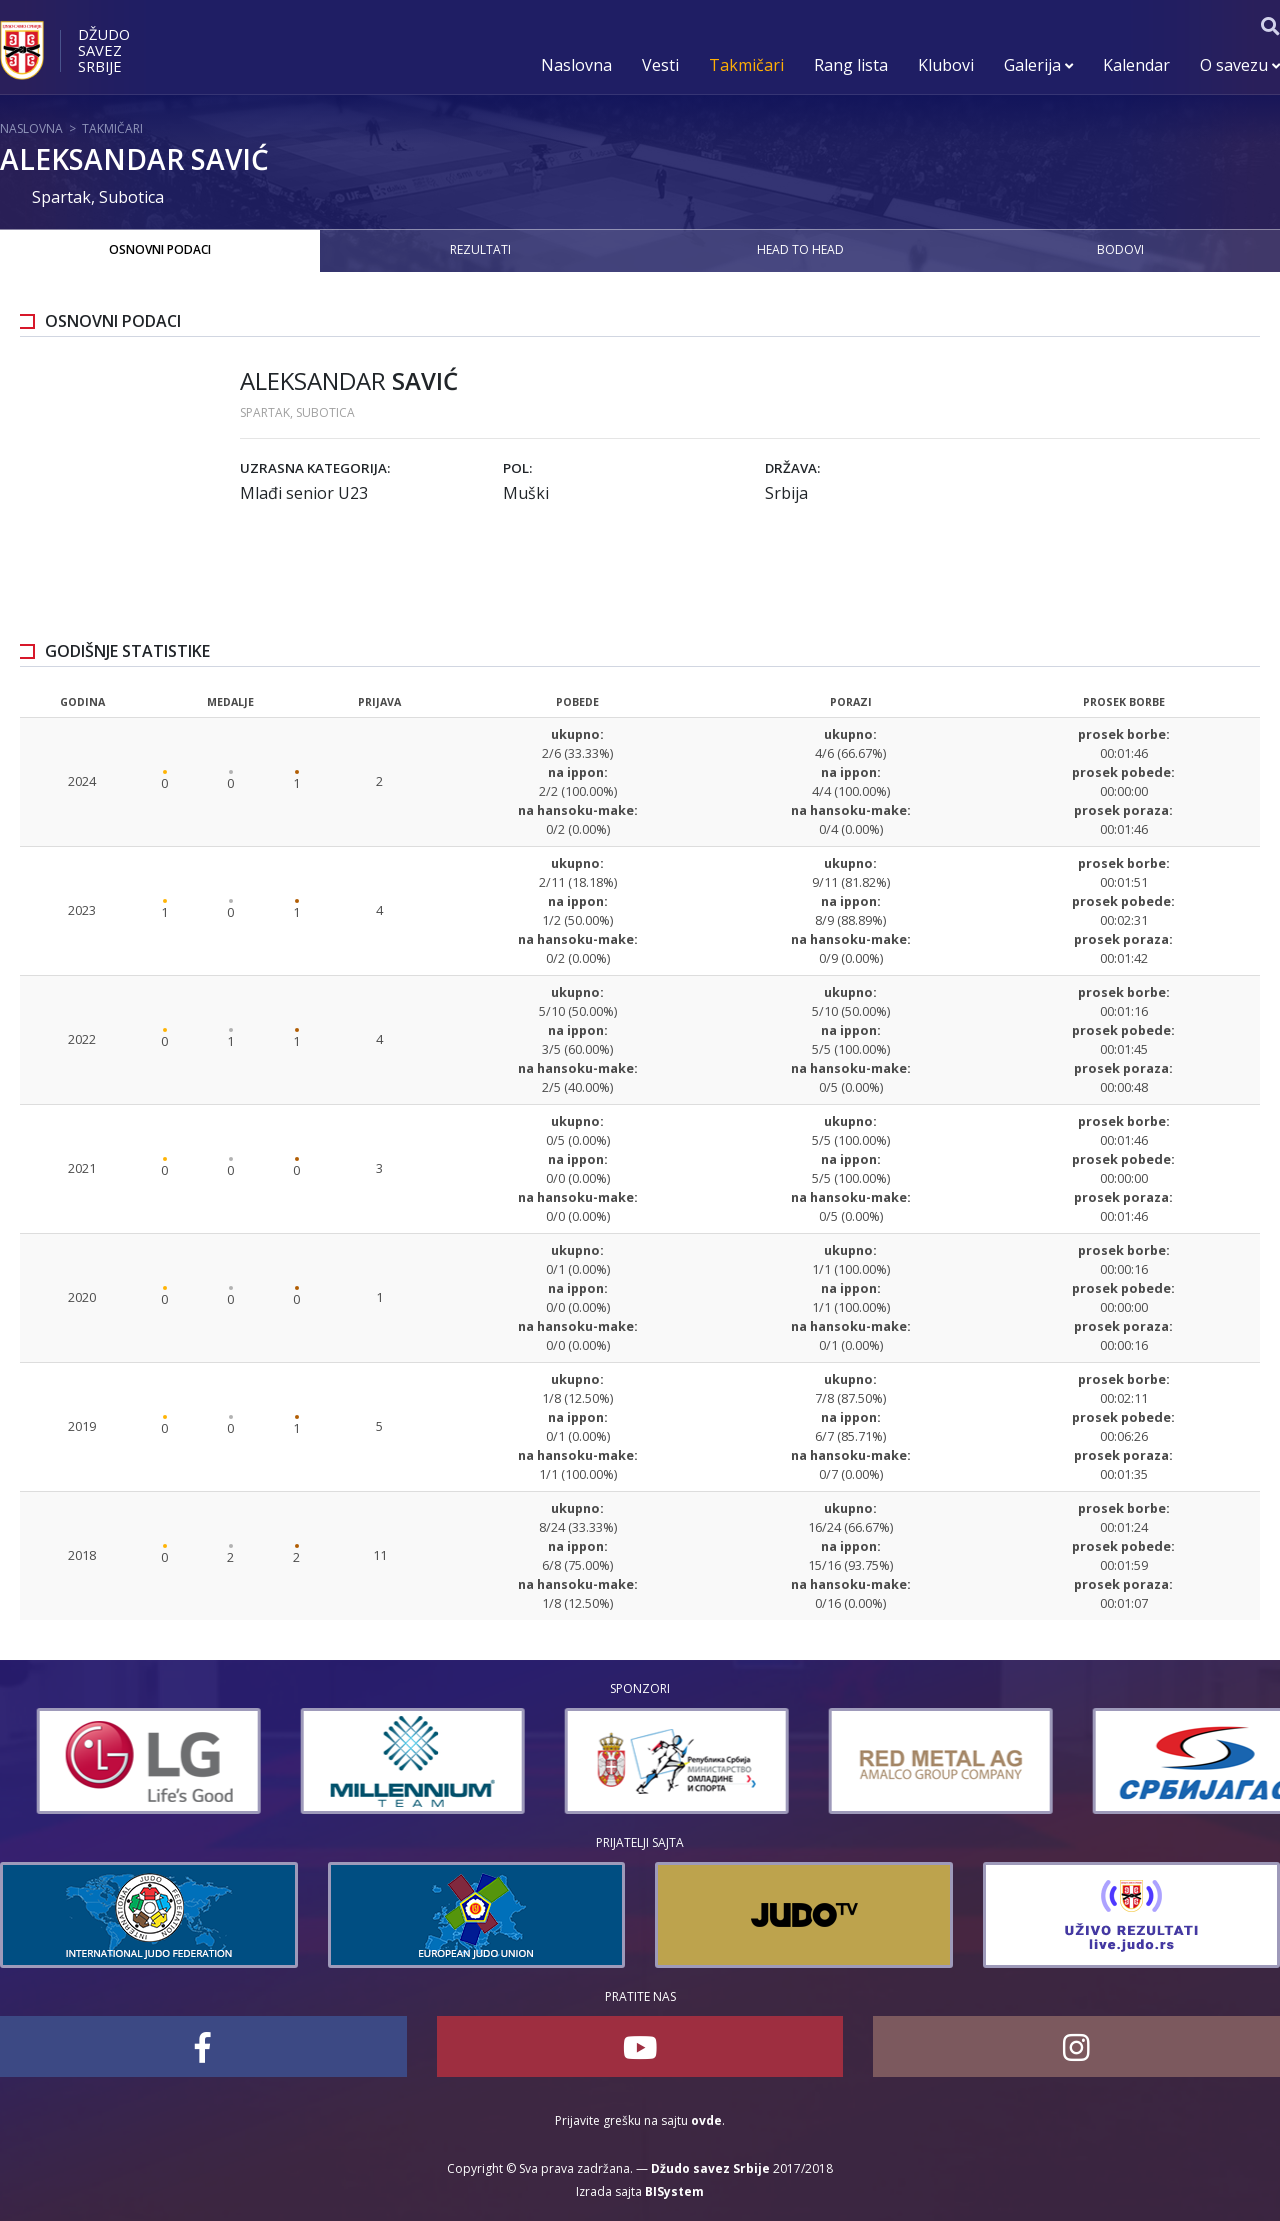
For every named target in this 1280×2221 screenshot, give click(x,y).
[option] (112, 1761)
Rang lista (851, 65)
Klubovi (946, 65)
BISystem (674, 2191)
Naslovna (576, 65)
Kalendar (1136, 65)
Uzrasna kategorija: (315, 468)
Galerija (1038, 65)
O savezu (1240, 65)
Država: (792, 468)
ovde (706, 2120)
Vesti (660, 65)
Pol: (517, 468)
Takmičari (746, 65)
